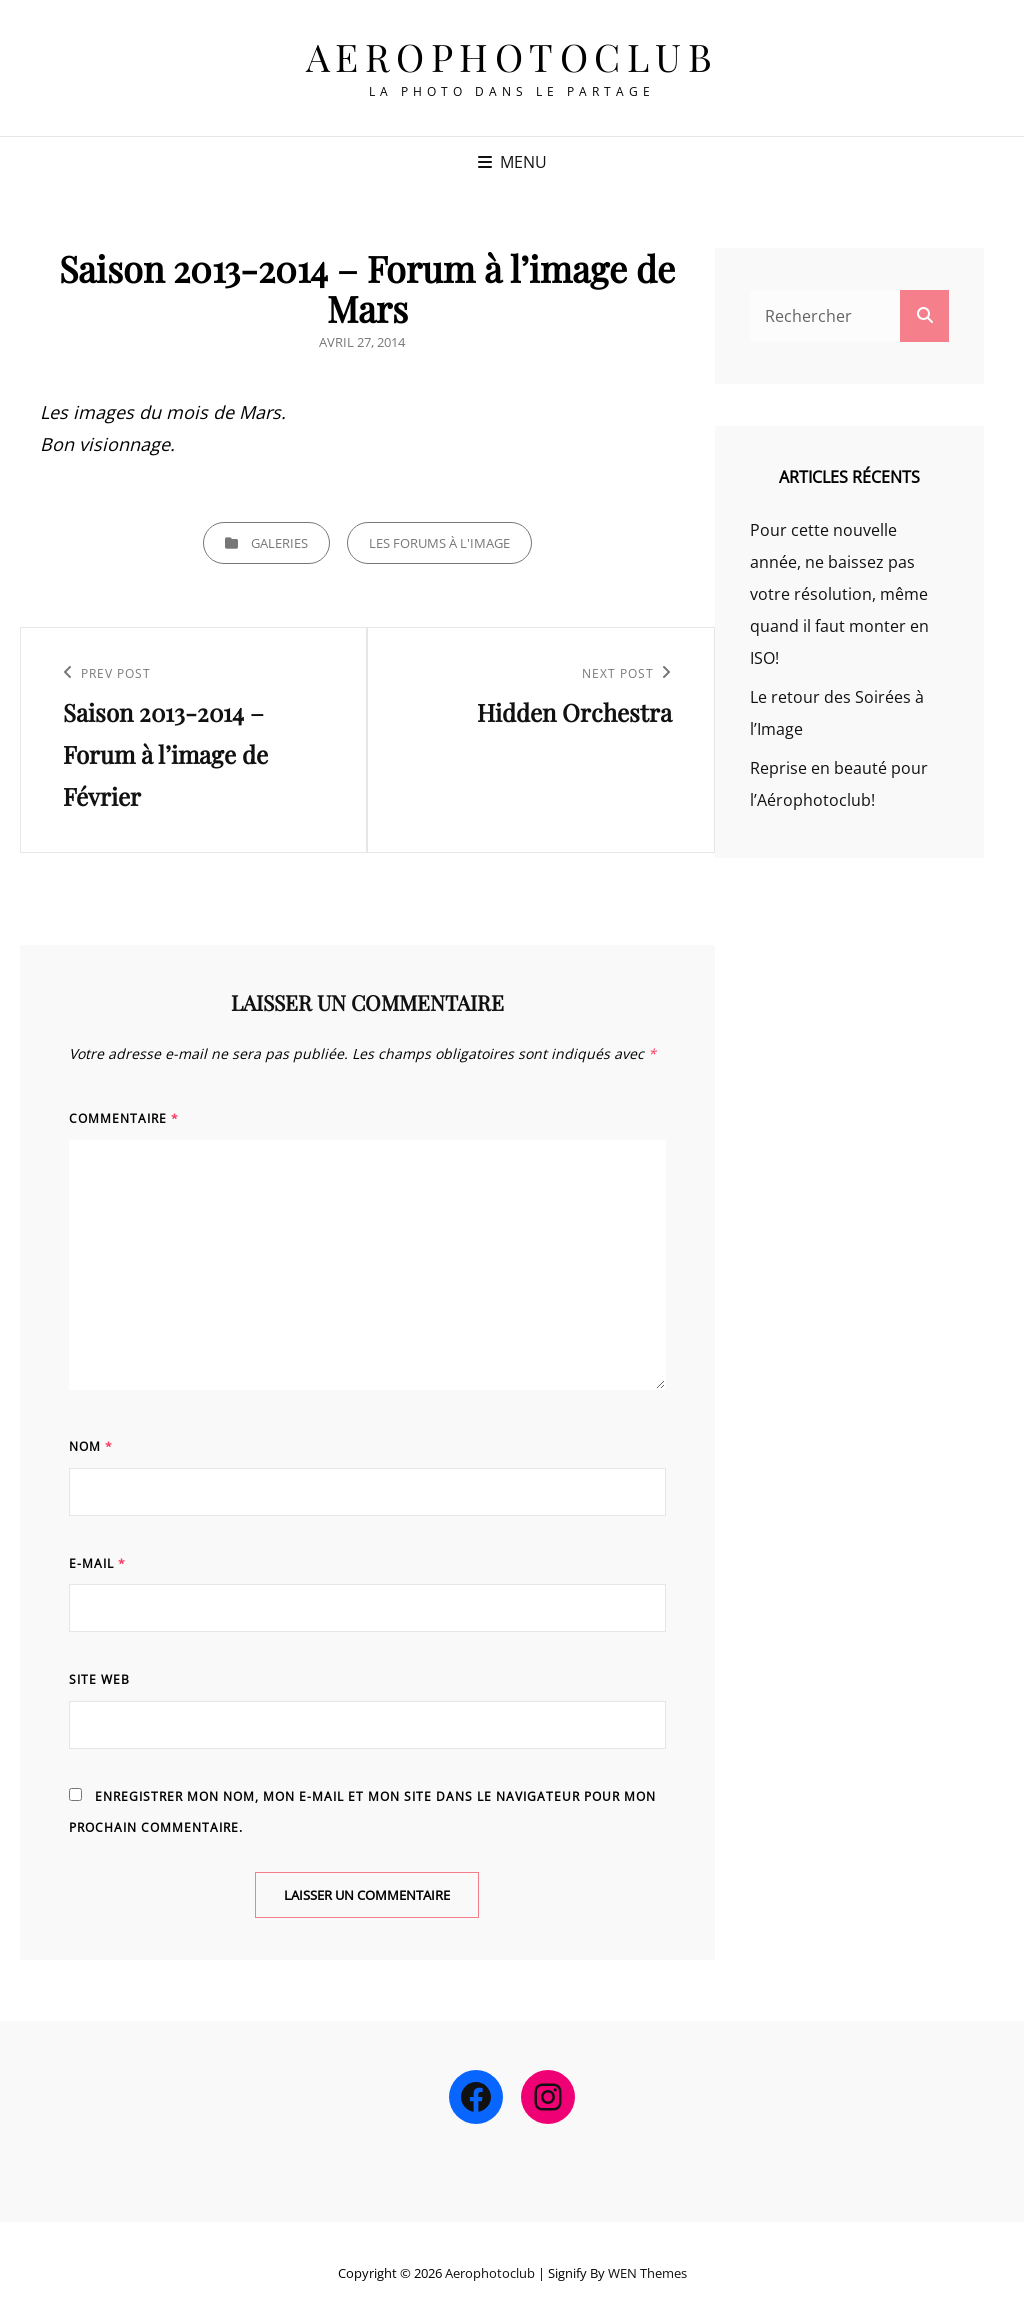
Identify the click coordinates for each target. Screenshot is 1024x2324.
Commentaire (124, 1118)
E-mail (97, 1563)
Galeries (279, 543)
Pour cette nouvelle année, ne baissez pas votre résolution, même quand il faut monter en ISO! (839, 594)
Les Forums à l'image (439, 543)
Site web (99, 1679)
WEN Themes (647, 2273)
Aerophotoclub (512, 56)
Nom (91, 1446)
